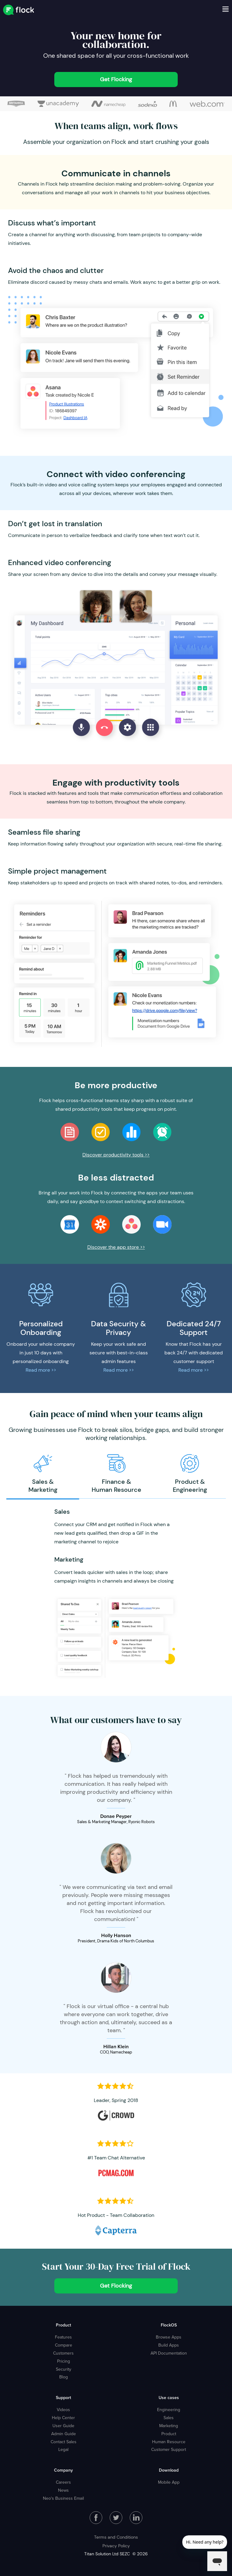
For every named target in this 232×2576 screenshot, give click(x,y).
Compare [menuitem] (63, 2345)
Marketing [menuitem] (168, 2426)
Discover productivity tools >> (116, 1155)
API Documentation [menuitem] (169, 2353)
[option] (43, 1474)
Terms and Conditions (116, 2537)
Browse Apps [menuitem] (168, 2337)
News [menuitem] (63, 2490)
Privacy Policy (116, 2546)
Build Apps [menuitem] (168, 2345)
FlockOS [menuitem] (169, 2325)
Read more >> (41, 1370)
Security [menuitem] (63, 2369)
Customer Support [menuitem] (168, 2449)
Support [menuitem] (63, 2397)
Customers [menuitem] (63, 2353)
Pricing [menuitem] (63, 2361)
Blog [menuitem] (63, 2377)
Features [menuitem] (63, 2337)
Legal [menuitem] (63, 2449)
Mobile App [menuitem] (169, 2482)
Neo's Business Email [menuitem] (63, 2498)
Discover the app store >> (116, 1247)
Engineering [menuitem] (168, 2409)
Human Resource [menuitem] (168, 2442)
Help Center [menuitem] (63, 2417)
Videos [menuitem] (63, 2409)
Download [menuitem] (169, 2470)
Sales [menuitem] (169, 2417)
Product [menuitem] (63, 2325)
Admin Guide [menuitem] (63, 2434)
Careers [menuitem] (63, 2482)
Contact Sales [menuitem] (64, 2442)
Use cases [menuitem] (169, 2397)
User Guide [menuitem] (63, 2426)
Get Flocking (116, 79)
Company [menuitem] (63, 2470)
